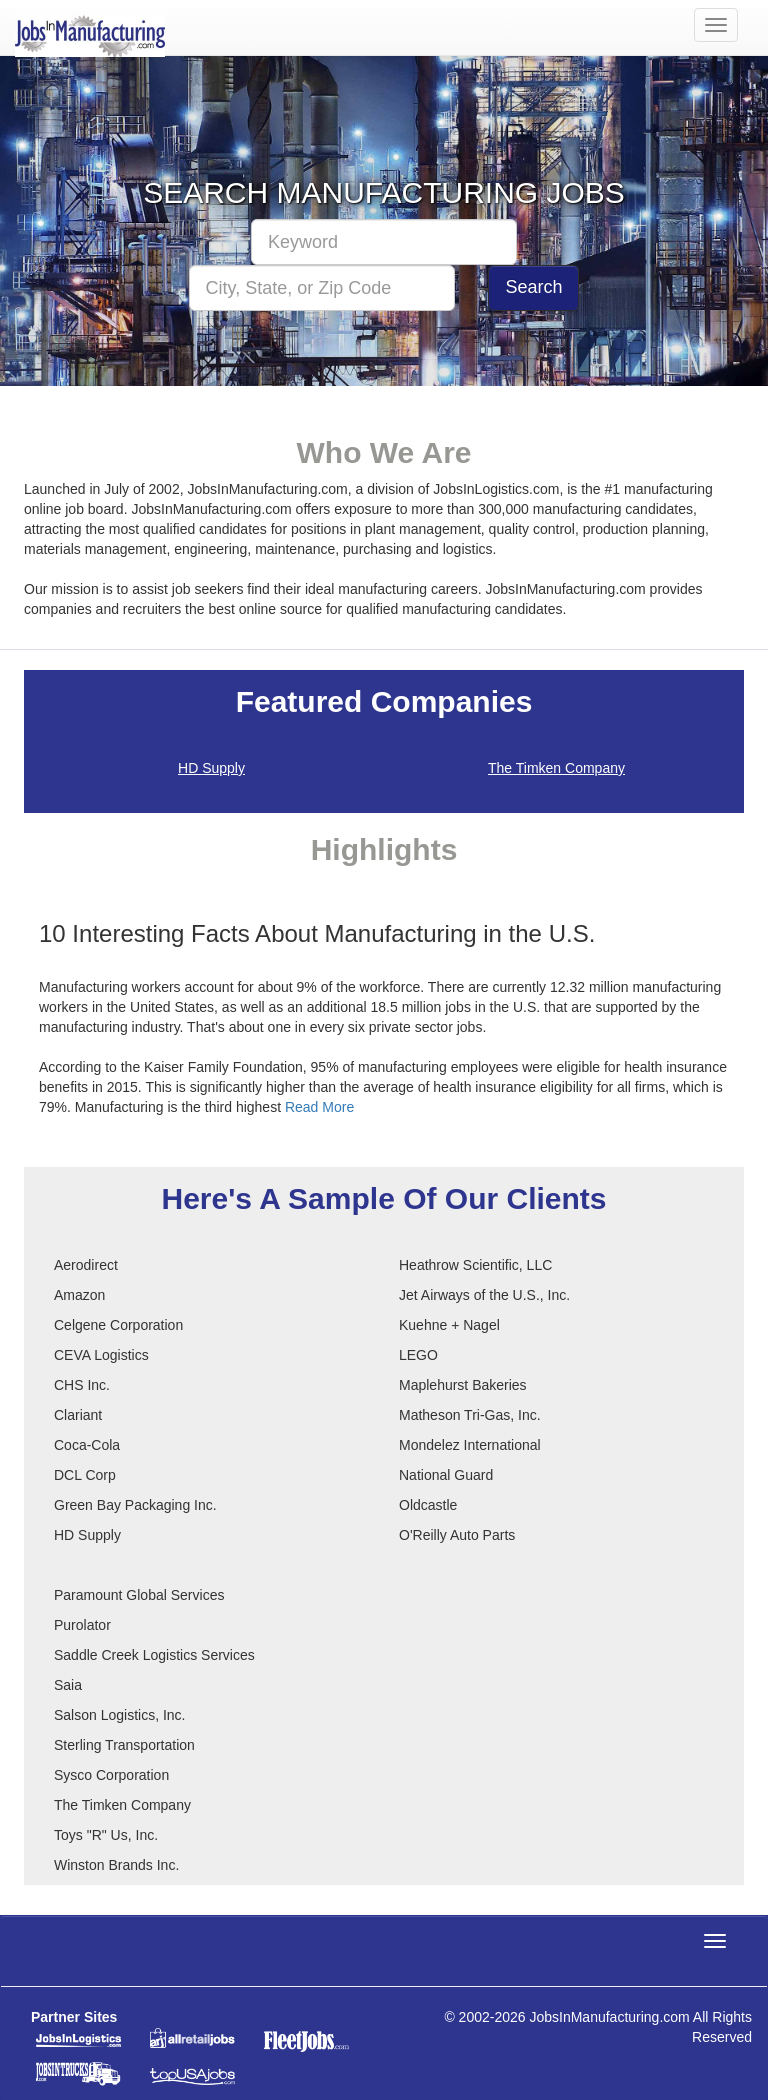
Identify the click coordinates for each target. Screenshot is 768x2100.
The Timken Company (556, 768)
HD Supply (211, 768)
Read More (319, 1107)
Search (533, 287)
